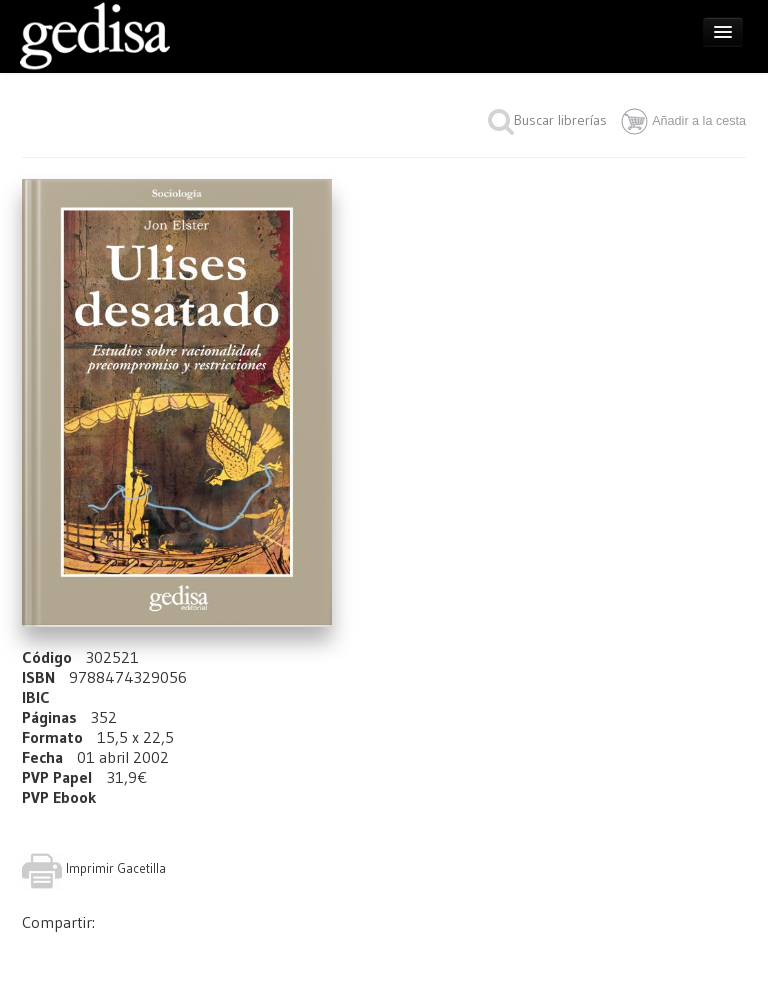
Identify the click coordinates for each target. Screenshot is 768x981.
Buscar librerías (547, 120)
